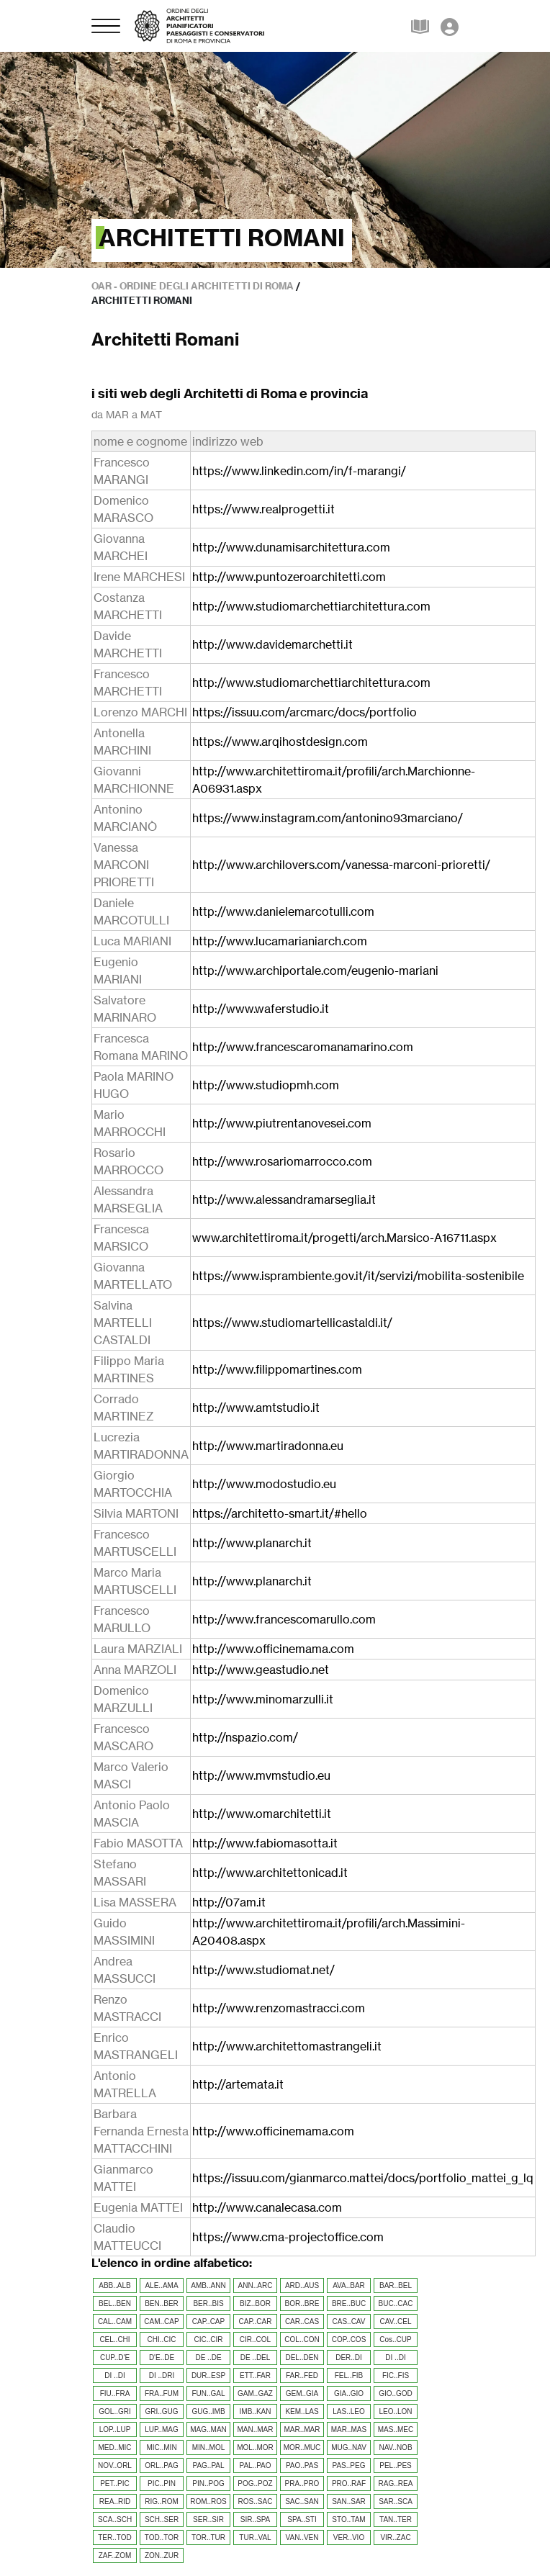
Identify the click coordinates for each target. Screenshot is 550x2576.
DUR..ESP (208, 2375)
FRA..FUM (162, 2393)
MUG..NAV (348, 2447)
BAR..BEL (395, 2285)
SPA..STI (301, 2519)
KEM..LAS (301, 2411)
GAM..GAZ (255, 2393)
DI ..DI (395, 2357)
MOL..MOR (255, 2447)
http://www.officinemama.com (273, 1648)
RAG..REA (396, 2483)
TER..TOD (114, 2537)
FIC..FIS (395, 2375)
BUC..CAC (396, 2303)
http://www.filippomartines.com (277, 1369)
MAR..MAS (348, 2429)
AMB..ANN (208, 2285)
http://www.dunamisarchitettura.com (291, 547)
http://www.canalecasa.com (267, 2207)
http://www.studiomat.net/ (263, 1970)
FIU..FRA (115, 2393)
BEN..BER (162, 2303)
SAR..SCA (395, 2501)
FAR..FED (302, 2375)
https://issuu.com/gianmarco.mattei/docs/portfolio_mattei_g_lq (362, 2178)
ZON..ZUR (162, 2555)
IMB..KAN (255, 2411)
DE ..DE (208, 2357)
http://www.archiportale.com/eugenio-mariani (315, 970)
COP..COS (349, 2339)
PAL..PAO (255, 2465)
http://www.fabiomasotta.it (265, 1843)
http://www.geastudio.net (260, 1669)
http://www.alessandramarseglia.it (284, 1199)
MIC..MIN (161, 2447)
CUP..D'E (115, 2357)
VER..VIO (348, 2537)
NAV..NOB (395, 2447)
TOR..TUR (208, 2537)
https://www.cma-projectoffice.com (288, 2237)
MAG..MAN (208, 2429)
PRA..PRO (302, 2483)
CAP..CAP (208, 2321)
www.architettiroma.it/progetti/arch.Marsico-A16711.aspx (344, 1237)
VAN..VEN (302, 2537)
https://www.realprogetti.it (263, 509)
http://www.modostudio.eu (264, 1484)
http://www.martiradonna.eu (267, 1445)
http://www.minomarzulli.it (262, 1699)
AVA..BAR (349, 2285)
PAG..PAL (208, 2465)
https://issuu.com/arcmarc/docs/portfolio (304, 712)
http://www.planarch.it (252, 1543)
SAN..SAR (349, 2501)
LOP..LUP (115, 2429)
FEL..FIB (349, 2375)
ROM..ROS (208, 2501)
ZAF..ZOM (115, 2555)
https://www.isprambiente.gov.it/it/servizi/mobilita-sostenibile (358, 1276)
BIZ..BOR (255, 2303)
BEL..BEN (115, 2303)
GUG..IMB (208, 2411)
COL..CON (301, 2339)
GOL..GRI (114, 2411)
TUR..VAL (255, 2537)
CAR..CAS (302, 2321)
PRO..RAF (349, 2483)
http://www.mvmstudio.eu (261, 1775)
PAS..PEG (349, 2465)
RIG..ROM (162, 2501)
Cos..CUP (395, 2339)
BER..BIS (208, 2303)
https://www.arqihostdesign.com (280, 741)
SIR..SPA (255, 2519)
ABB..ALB (114, 2285)
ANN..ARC (255, 2285)
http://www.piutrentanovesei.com (281, 1123)
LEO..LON (395, 2411)
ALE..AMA (161, 2285)
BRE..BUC (349, 2303)
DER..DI (348, 2357)
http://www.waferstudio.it (260, 1008)
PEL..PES (395, 2465)
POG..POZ (255, 2483)
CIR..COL (255, 2339)
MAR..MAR (302, 2429)
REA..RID (114, 2501)
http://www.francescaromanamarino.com (302, 1047)
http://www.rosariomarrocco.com (282, 1161)
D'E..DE (161, 2357)
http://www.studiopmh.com (265, 1085)
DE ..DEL (255, 2357)
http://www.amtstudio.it (256, 1407)
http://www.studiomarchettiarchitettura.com (311, 606)
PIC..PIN (162, 2483)
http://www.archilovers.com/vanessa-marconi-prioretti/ (341, 864)
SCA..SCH (115, 2519)
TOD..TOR (162, 2537)
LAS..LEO (348, 2411)
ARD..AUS (302, 2285)
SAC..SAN (302, 2501)
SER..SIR (208, 2519)
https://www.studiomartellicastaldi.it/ (292, 1322)
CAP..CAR (255, 2321)
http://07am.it (229, 1902)
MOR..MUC (302, 2447)
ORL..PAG (162, 2465)
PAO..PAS (302, 2465)
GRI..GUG (161, 2411)
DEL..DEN (301, 2357)
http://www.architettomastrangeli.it (287, 2046)
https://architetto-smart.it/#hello (279, 1513)
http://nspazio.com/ (245, 1737)
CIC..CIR (208, 2339)
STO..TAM (348, 2519)
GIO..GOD (395, 2393)
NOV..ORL (115, 2465)
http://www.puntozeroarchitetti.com (289, 576)
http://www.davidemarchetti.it (272, 644)
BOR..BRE (302, 2303)
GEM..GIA (302, 2393)
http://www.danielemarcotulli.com (283, 911)
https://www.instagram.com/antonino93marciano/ (327, 818)
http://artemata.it (238, 2084)
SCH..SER (162, 2519)
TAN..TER (395, 2519)
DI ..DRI (162, 2375)
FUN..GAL (208, 2393)
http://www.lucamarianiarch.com (279, 941)
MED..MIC (114, 2447)
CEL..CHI (114, 2339)
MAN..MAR (256, 2429)
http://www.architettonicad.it (270, 1872)
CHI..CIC (162, 2339)
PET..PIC (115, 2483)
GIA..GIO (349, 2393)
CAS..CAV (349, 2321)
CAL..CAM (115, 2321)
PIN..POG (208, 2483)
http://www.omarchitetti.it (261, 1813)
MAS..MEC (395, 2429)
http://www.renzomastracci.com (278, 2008)
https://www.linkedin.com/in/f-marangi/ (299, 471)
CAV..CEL (396, 2321)
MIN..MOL (208, 2447)
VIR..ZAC (395, 2537)
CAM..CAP (161, 2321)
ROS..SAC (255, 2501)
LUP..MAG (162, 2429)
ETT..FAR (255, 2375)
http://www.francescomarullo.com (284, 1619)
